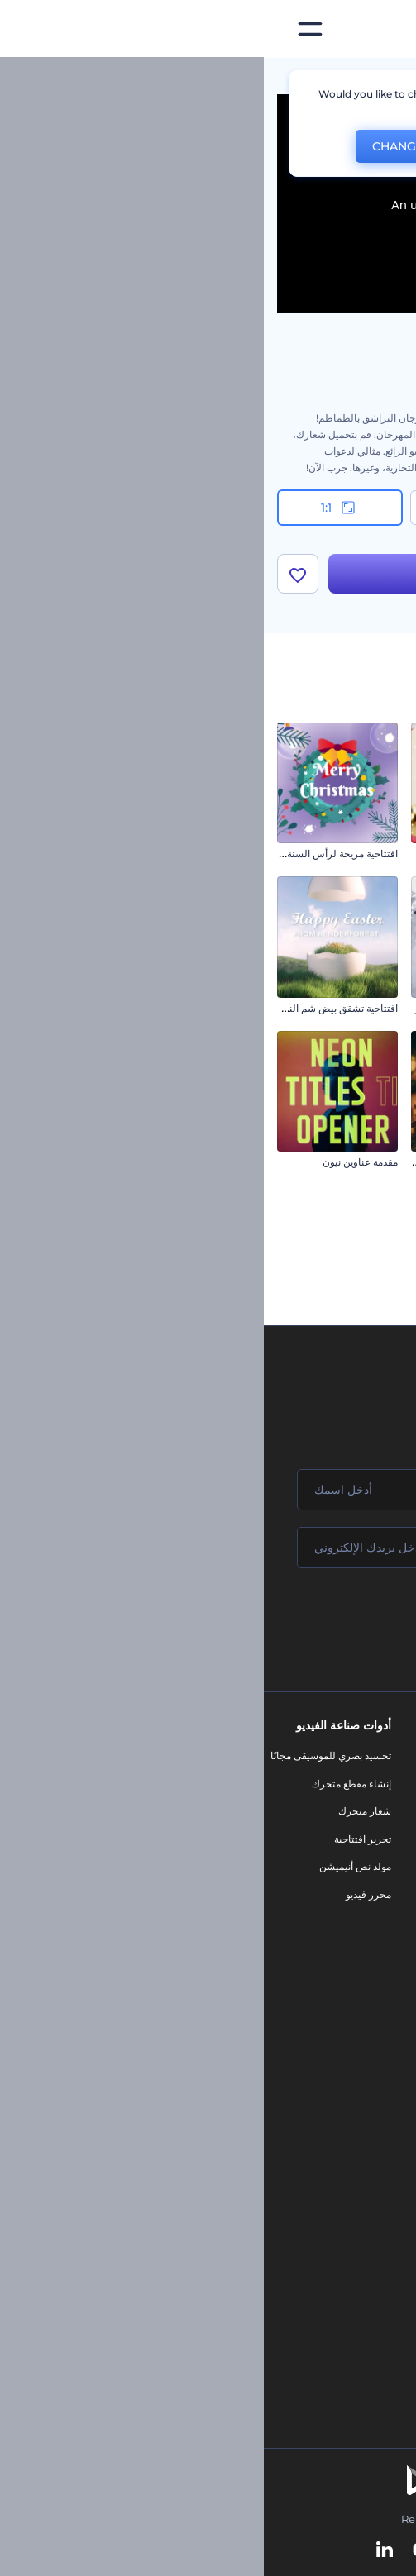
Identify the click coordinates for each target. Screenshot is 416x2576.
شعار (279, 1880)
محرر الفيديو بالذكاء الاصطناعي (344, 2101)
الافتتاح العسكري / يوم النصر (210, 1008)
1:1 (75, 508)
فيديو (280, 1852)
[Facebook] (300, 2550)
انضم (341, 1618)
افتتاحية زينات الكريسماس (214, 853)
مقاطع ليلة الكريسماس (354, 1162)
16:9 (340, 508)
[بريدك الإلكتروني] (208, 1547)
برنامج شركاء (381, 1978)
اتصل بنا (393, 1783)
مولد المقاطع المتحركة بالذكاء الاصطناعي (323, 2129)
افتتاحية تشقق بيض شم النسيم (70, 1008)
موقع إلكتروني (261, 1936)
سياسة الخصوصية (373, 1894)
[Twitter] (197, 2550)
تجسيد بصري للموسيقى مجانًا (67, 1755)
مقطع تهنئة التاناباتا (364, 1008)
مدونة (279, 1783)
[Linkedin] (120, 2550)
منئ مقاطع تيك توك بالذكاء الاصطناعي (330, 2268)
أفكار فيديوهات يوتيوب (363, 2295)
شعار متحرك (100, 1811)
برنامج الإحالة (382, 1866)
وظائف (394, 1811)
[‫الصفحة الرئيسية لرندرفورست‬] (377, 29)
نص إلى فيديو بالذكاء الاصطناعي (343, 2184)
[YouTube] (158, 2550)
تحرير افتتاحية (98, 1839)
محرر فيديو (104, 1894)
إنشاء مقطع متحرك (87, 1783)
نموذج (278, 1964)
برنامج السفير (380, 2005)
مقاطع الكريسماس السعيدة (345, 1315)
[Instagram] (269, 2550)
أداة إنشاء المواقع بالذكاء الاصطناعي (335, 2212)
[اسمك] (208, 1489)
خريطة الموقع (381, 1950)
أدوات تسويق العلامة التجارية (232, 1755)
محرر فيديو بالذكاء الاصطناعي (347, 2156)
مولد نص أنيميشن (91, 1866)
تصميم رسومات (258, 1908)
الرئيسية (385, 78)
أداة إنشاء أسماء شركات (359, 2240)
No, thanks (237, 147)
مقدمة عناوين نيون (96, 1162)
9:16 (208, 508)
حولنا (399, 1755)
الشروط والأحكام (373, 1922)
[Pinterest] (234, 2550)
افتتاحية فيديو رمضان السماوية (206, 1162)
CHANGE (134, 146)
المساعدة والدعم (374, 1839)
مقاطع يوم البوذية (367, 853)
